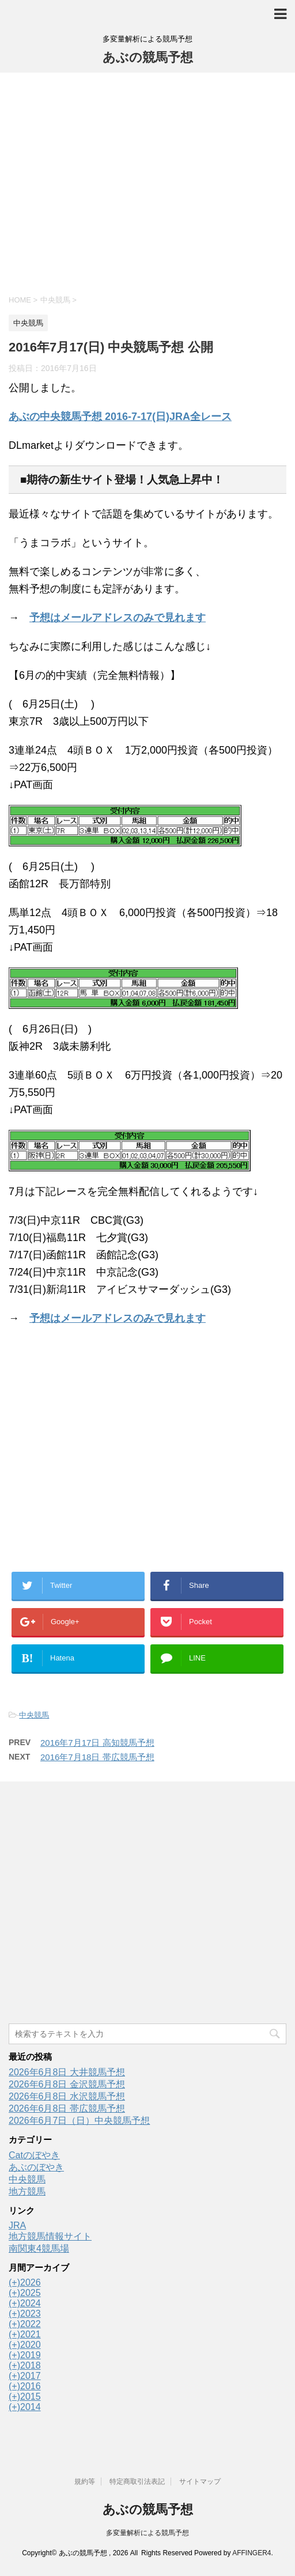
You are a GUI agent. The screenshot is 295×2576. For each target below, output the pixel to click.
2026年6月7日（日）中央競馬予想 (79, 2120)
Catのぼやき (34, 2155)
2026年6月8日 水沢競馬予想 (67, 2096)
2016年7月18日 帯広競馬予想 (97, 1757)
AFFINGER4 (251, 2553)
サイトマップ (200, 2481)
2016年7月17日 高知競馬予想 (97, 1742)
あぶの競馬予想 (148, 57)
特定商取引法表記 (137, 2481)
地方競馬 (27, 2191)
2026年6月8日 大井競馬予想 (67, 2072)
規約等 (84, 2481)
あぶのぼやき (36, 2167)
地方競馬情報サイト (50, 2236)
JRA (17, 2225)
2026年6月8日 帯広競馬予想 (67, 2108)
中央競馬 (34, 1715)
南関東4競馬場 (39, 2248)
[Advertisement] (147, 182)
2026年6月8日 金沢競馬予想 (67, 2084)
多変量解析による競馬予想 (147, 2533)
